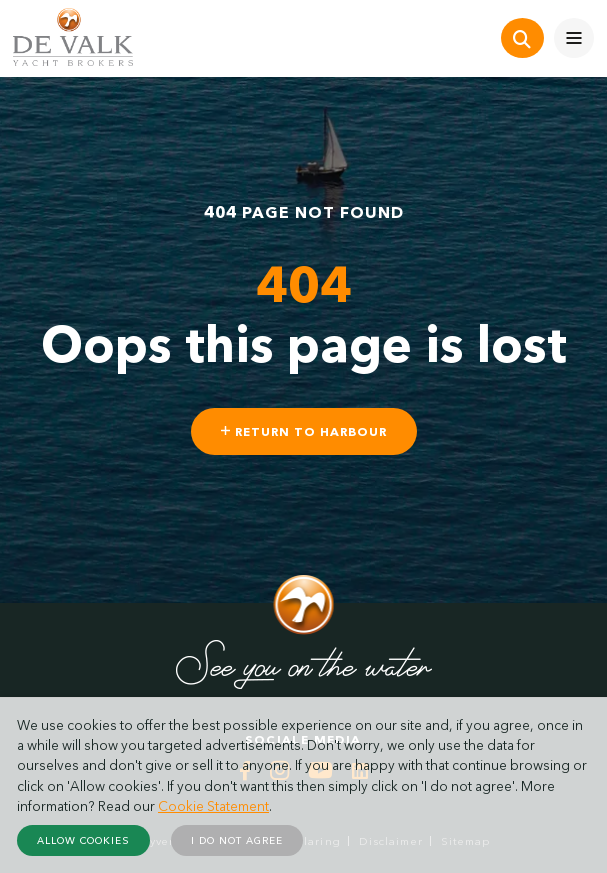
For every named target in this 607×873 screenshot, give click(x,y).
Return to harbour (304, 431)
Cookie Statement (213, 806)
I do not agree (237, 840)
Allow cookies (83, 840)
